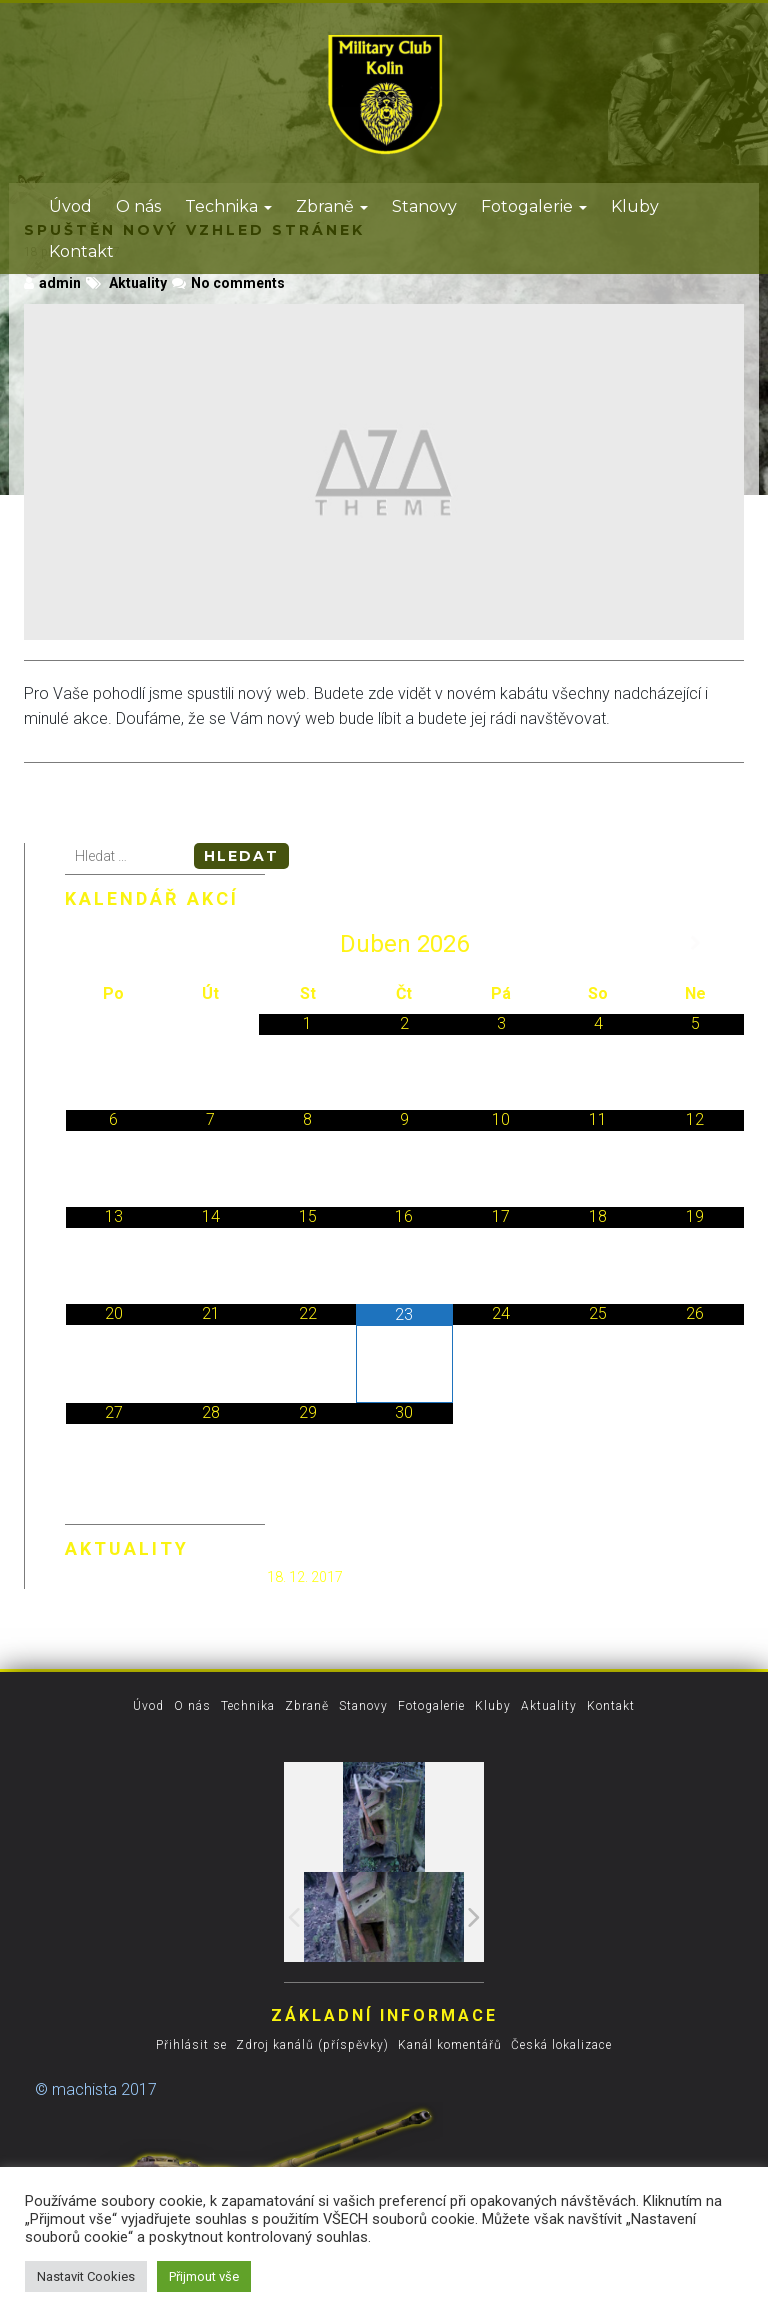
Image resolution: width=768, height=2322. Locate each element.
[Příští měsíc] (695, 944)
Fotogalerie (534, 206)
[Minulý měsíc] (114, 944)
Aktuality (138, 283)
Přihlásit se (191, 2045)
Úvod (70, 206)
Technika (228, 206)
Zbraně (332, 206)
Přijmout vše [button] (204, 2276)
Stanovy (424, 206)
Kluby (635, 206)
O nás (138, 206)
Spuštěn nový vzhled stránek (164, 1576)
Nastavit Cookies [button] (86, 2276)
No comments (238, 283)
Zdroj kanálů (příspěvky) (312, 2045)
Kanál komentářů (450, 2045)
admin (52, 283)
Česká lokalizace (561, 2045)
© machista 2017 (96, 2089)
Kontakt (81, 251)
